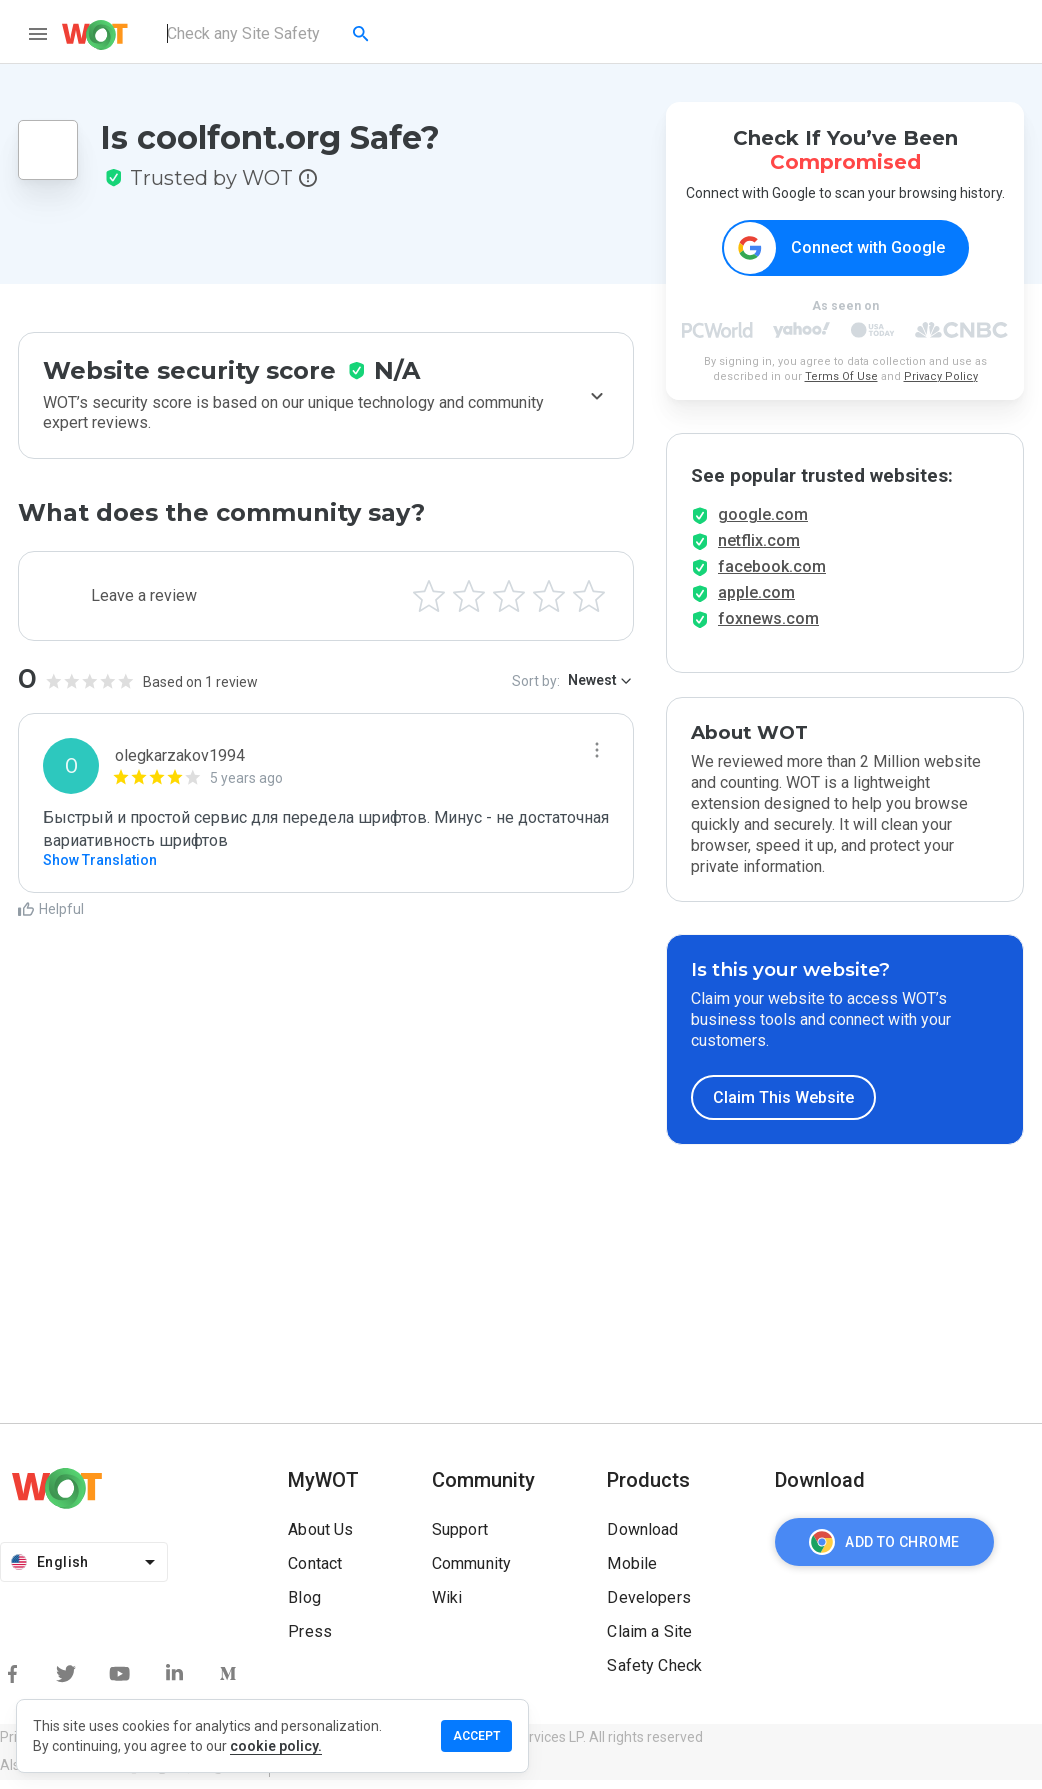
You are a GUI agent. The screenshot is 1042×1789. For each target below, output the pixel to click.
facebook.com (772, 575)
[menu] (38, 34)
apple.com (756, 601)
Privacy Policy (941, 377)
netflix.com (759, 549)
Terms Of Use (841, 377)
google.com (763, 523)
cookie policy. (276, 1746)
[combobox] (269, 34)
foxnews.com (768, 627)
